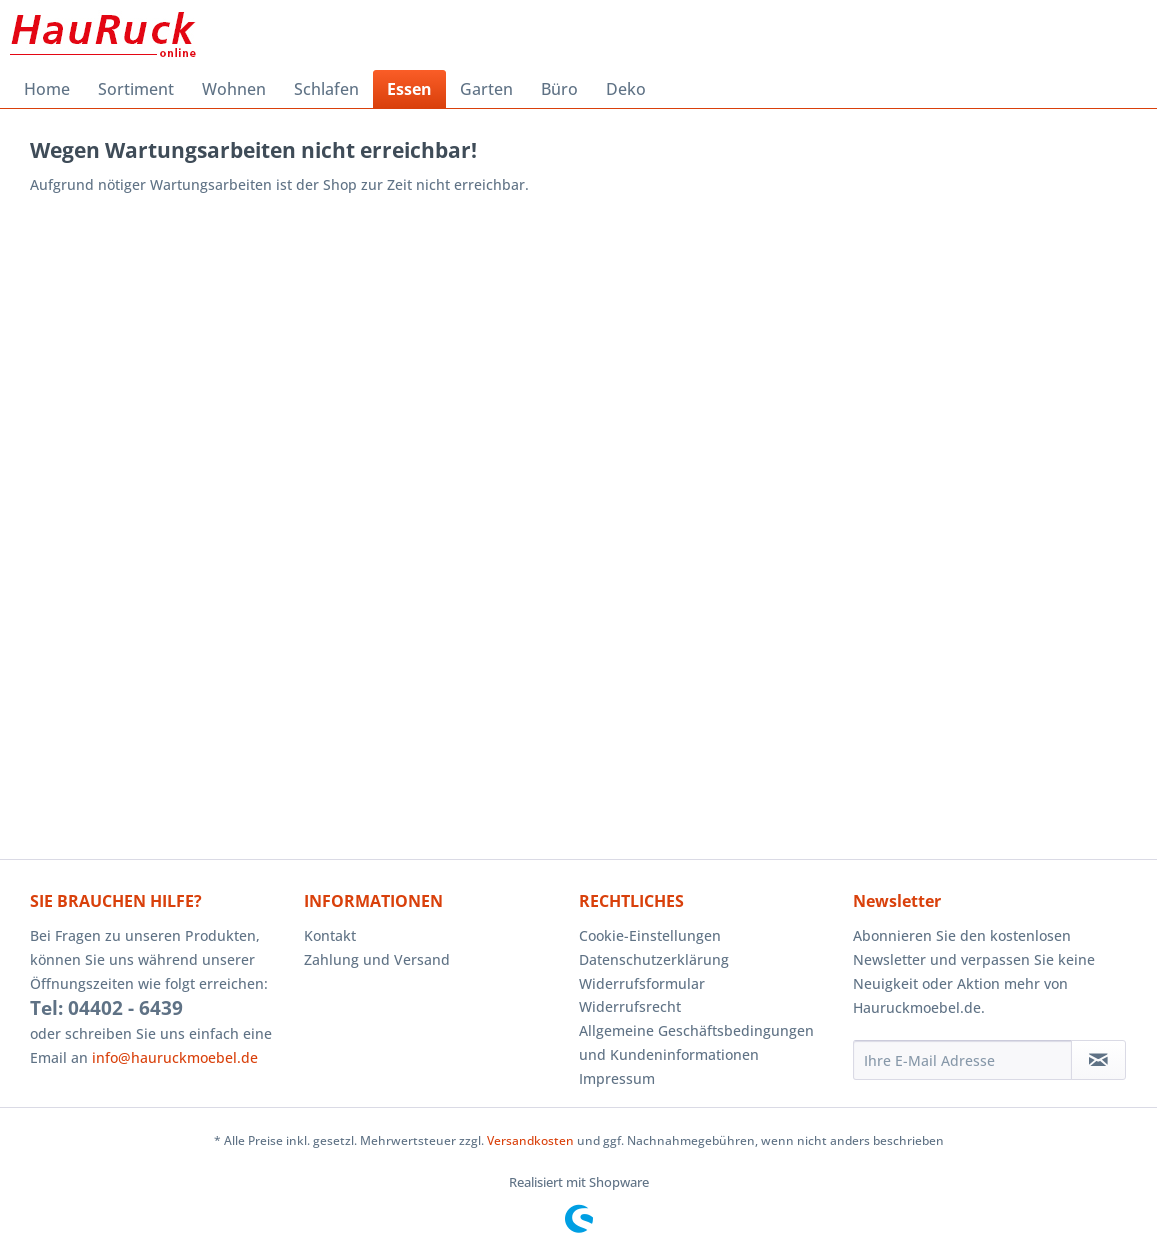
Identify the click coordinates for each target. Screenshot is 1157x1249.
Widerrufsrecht (630, 1006)
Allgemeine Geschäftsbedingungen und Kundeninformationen (696, 1042)
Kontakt (330, 935)
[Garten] (486, 89)
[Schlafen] (326, 89)
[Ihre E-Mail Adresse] (962, 1060)
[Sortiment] (136, 89)
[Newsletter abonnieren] (1098, 1060)
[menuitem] (47, 89)
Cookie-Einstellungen (650, 935)
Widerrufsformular (642, 983)
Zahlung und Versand (377, 959)
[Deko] (626, 89)
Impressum (617, 1078)
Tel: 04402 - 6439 (106, 1008)
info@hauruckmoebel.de (175, 1057)
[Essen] (409, 89)
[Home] (47, 89)
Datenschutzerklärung (654, 959)
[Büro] (559, 89)
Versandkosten (530, 1140)
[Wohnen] (234, 89)
